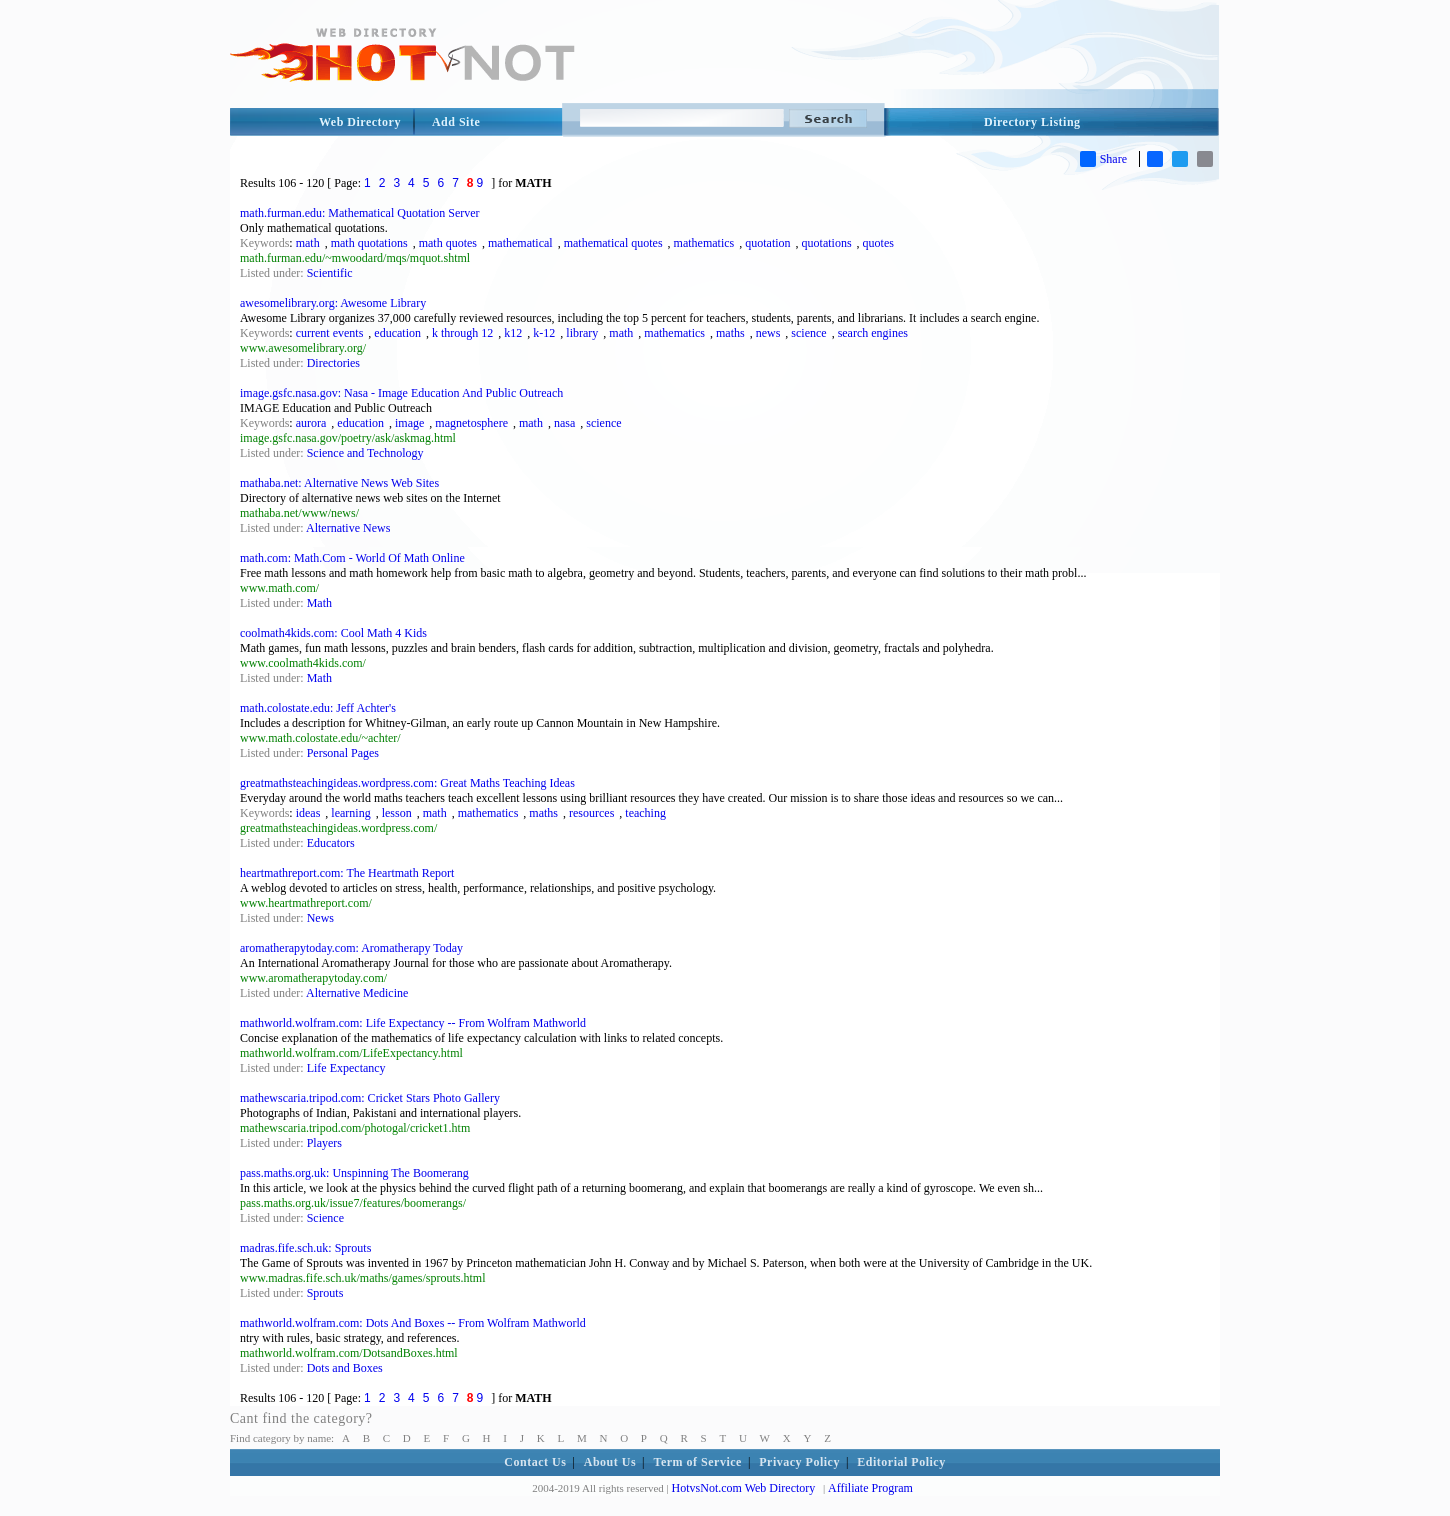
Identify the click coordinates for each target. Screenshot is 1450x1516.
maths (730, 333)
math (308, 243)
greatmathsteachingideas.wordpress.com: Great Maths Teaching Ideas (407, 783)
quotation (767, 243)
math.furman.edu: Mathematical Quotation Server (360, 213)
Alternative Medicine (357, 993)
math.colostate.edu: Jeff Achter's (318, 708)
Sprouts (325, 1293)
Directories (333, 363)
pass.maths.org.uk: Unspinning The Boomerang (354, 1173)
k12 (513, 333)
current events (330, 333)
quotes (878, 243)
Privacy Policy (799, 1462)
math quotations (369, 243)
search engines (873, 333)
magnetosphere (471, 423)
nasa (564, 423)
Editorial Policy (901, 1462)
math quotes (448, 243)
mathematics (704, 243)
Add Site (456, 122)
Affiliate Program (870, 1488)
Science (325, 1218)
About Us (610, 1462)
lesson (397, 813)
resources (591, 813)
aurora (311, 423)
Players (324, 1143)
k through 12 (462, 333)
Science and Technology (365, 453)
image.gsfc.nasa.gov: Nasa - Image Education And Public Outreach (401, 393)
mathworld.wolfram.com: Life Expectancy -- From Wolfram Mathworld (413, 1023)
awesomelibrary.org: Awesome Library (333, 303)
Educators (331, 843)
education (397, 333)
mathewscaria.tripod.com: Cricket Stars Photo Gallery (370, 1098)
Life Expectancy (346, 1068)
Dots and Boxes (345, 1368)
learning (350, 813)
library (582, 333)
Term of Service (698, 1462)
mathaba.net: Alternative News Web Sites (339, 483)
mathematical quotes (613, 243)
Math (319, 603)
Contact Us (535, 1462)
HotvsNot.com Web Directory (744, 1488)
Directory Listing (1032, 122)
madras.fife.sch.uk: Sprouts (305, 1248)
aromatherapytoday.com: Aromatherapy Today (351, 948)
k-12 (544, 333)
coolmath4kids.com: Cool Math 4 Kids (333, 633)
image (409, 423)
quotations (827, 243)
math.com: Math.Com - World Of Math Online (352, 558)
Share (1103, 159)
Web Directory (360, 122)
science (808, 333)
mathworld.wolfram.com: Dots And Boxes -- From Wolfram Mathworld (413, 1323)
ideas (308, 813)
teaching (645, 813)
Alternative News (348, 528)
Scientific (330, 273)
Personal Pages (343, 753)
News (320, 918)
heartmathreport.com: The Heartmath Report (347, 873)
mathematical (520, 243)
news (768, 333)
